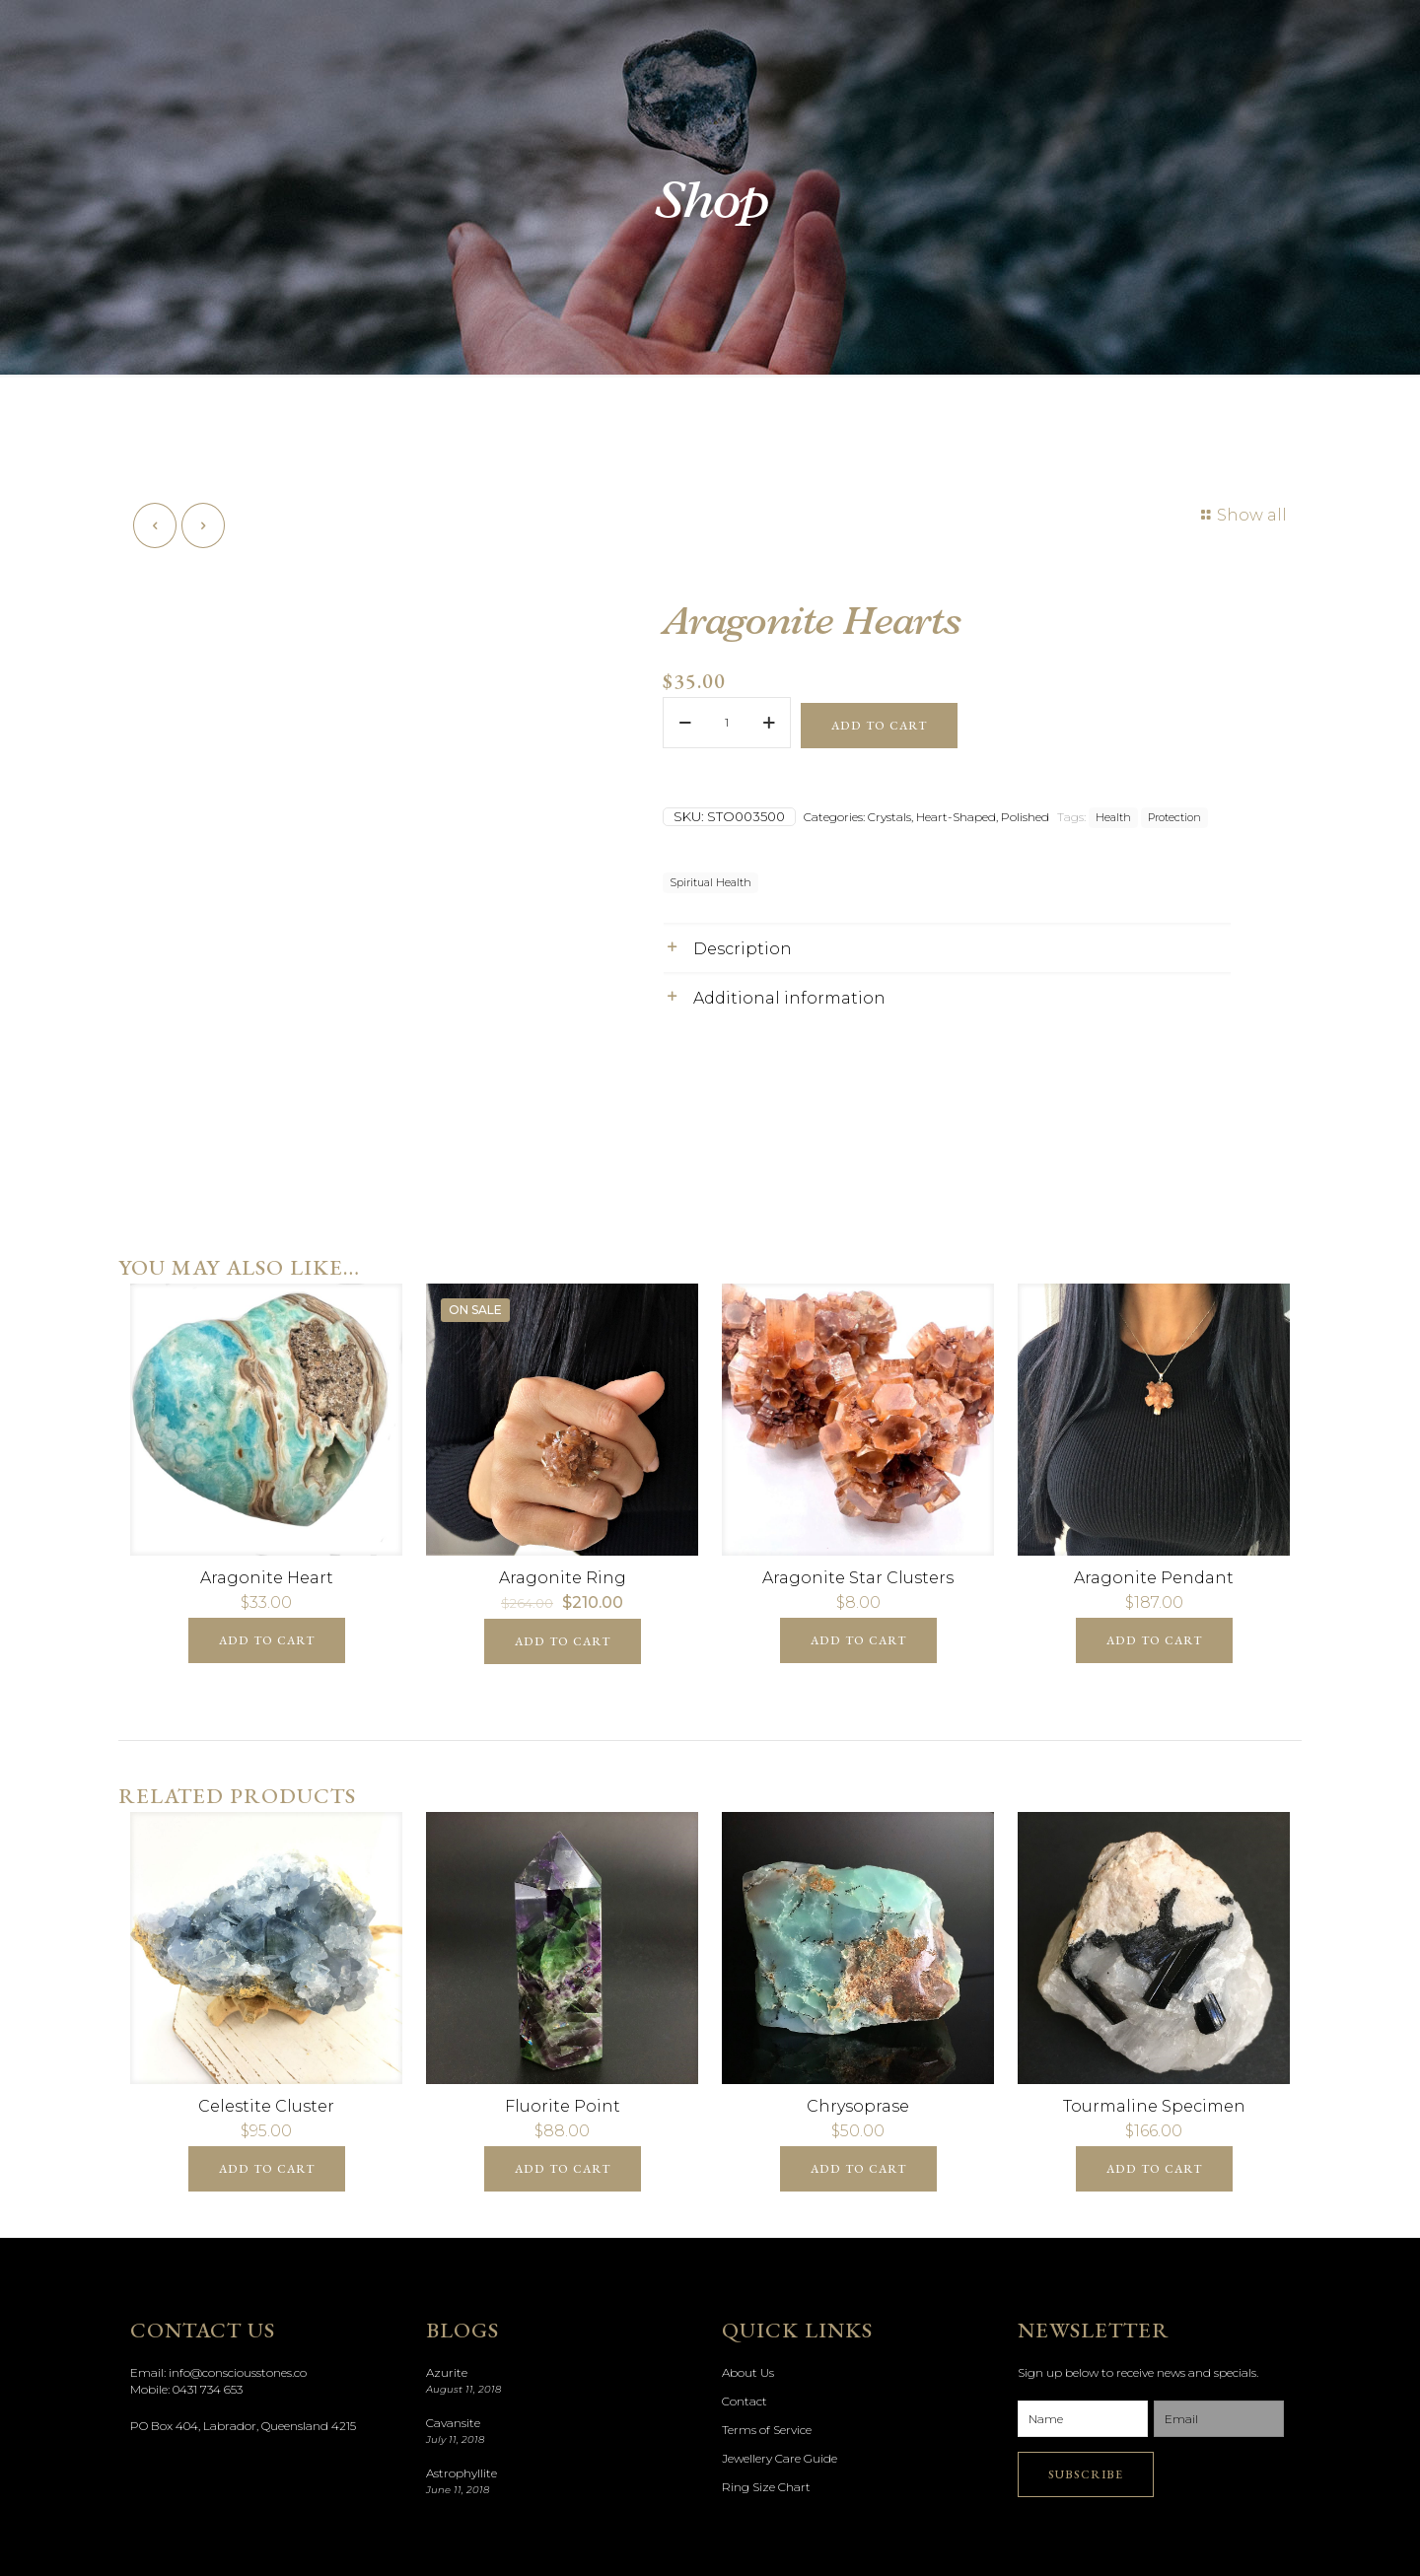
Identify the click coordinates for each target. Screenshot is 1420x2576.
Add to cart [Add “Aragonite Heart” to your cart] (267, 1640)
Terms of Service (767, 2429)
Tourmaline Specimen (1154, 2106)
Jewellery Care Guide (779, 2458)
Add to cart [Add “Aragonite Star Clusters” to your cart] (858, 1640)
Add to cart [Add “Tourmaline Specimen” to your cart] (1154, 2169)
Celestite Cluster (266, 2106)
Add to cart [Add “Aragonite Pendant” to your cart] (1154, 1640)
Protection (1174, 817)
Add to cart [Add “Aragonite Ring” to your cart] (562, 1641)
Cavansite (453, 2422)
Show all (1241, 515)
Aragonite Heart (266, 1577)
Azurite (446, 2372)
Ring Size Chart (766, 2486)
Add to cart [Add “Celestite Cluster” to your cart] (267, 2169)
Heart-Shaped (956, 816)
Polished (1025, 816)
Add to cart (879, 725)
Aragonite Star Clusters (858, 1577)
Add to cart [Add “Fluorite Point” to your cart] (562, 2169)
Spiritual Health (710, 882)
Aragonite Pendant (1154, 1577)
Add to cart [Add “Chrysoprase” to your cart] (858, 2169)
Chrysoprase (858, 2106)
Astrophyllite (461, 2473)
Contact (744, 2401)
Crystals (889, 816)
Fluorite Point (562, 2106)
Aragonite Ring (562, 1577)
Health (1113, 817)
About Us (748, 2372)
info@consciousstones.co (238, 2372)
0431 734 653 (208, 2389)
